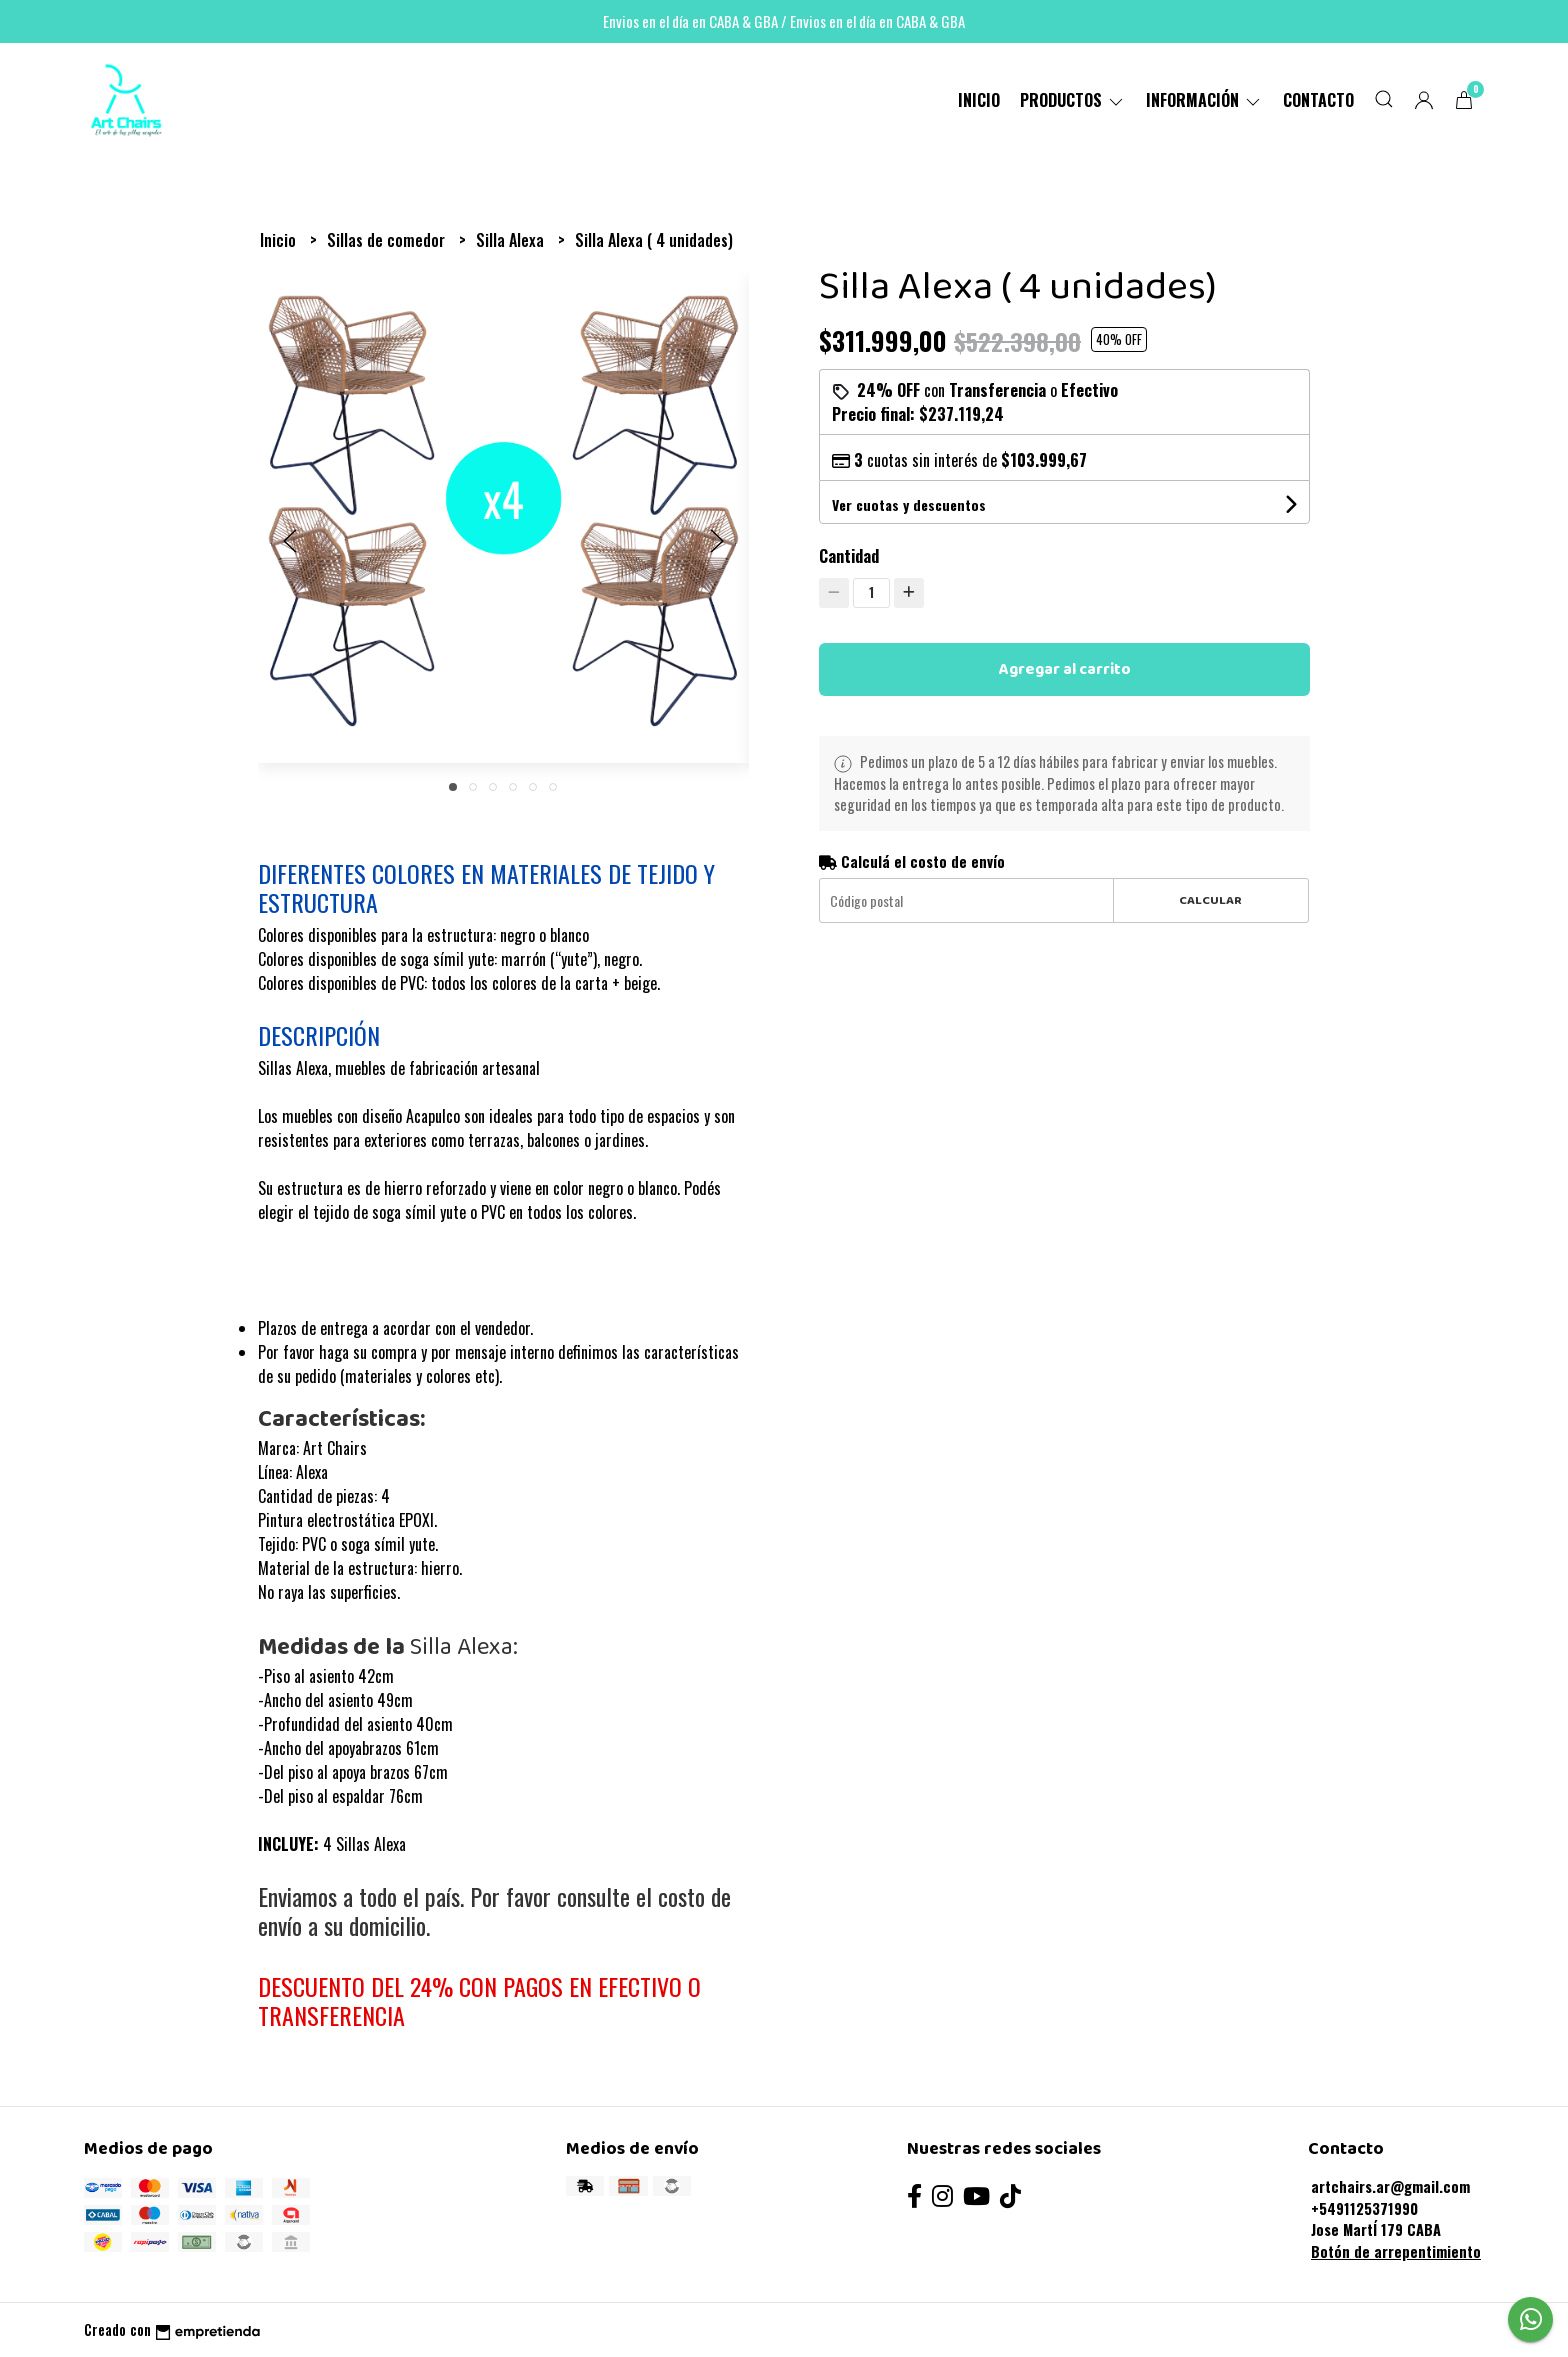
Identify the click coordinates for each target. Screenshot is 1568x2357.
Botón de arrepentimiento (1396, 2251)
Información (1204, 100)
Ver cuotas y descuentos (909, 504)
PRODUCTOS (1073, 100)
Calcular (1210, 900)
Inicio (979, 100)
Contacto (1318, 100)
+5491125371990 (1364, 2208)
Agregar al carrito (1065, 669)
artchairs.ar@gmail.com (1390, 2186)
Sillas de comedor (388, 240)
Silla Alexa (512, 240)
